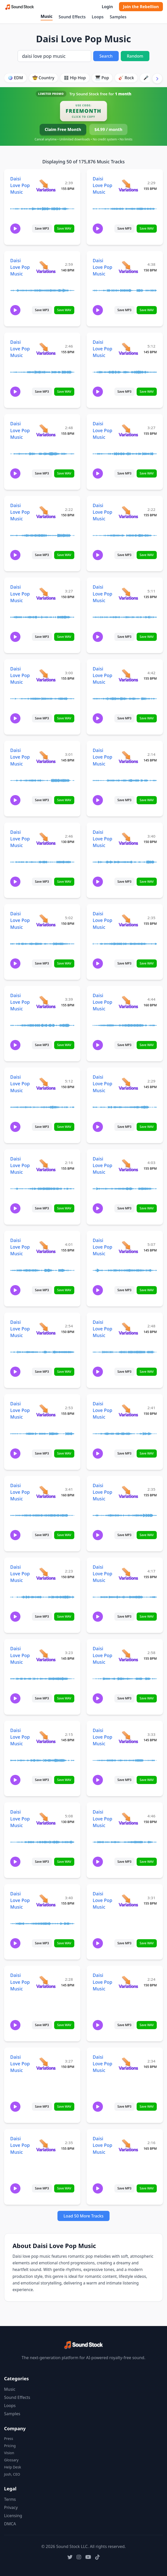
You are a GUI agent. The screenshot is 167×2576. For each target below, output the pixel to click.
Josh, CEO (12, 2474)
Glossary (11, 2460)
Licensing (13, 2515)
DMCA (10, 2524)
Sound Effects (72, 17)
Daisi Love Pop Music (20, 185)
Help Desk (12, 2467)
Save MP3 (42, 228)
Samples (118, 17)
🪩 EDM (15, 78)
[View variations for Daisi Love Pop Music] (45, 185)
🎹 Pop (102, 78)
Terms (10, 2499)
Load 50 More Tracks (84, 2216)
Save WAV (64, 228)
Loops (97, 17)
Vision (9, 2452)
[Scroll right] (157, 78)
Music (47, 16)
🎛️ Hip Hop (75, 78)
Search (105, 56)
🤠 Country (43, 78)
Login (107, 6)
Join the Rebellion (141, 6)
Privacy (11, 2507)
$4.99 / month (108, 129)
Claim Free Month (63, 129)
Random (135, 56)
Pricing (10, 2445)
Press (8, 2438)
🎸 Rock (126, 78)
